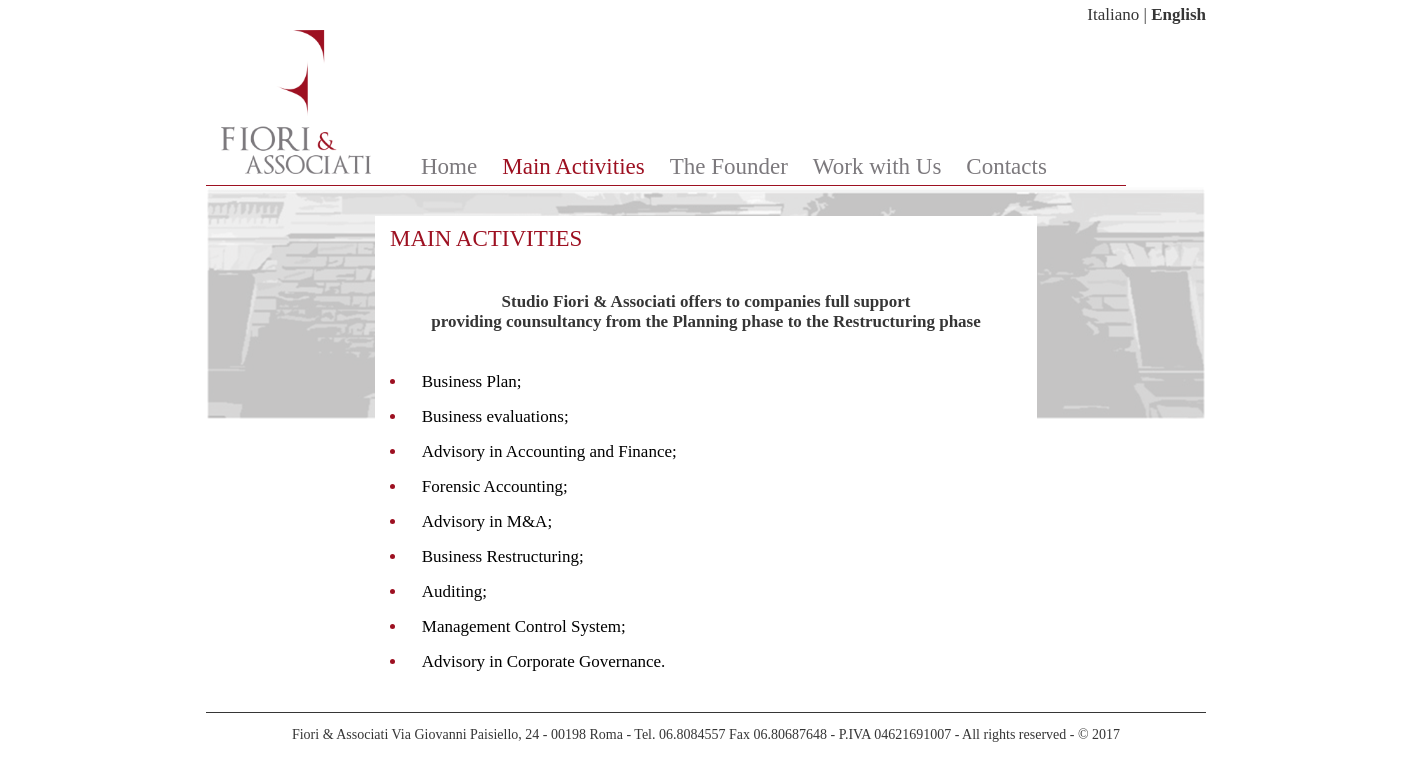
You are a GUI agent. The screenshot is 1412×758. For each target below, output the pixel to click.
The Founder (729, 166)
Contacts (1006, 166)
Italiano (1113, 14)
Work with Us (877, 166)
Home (449, 166)
